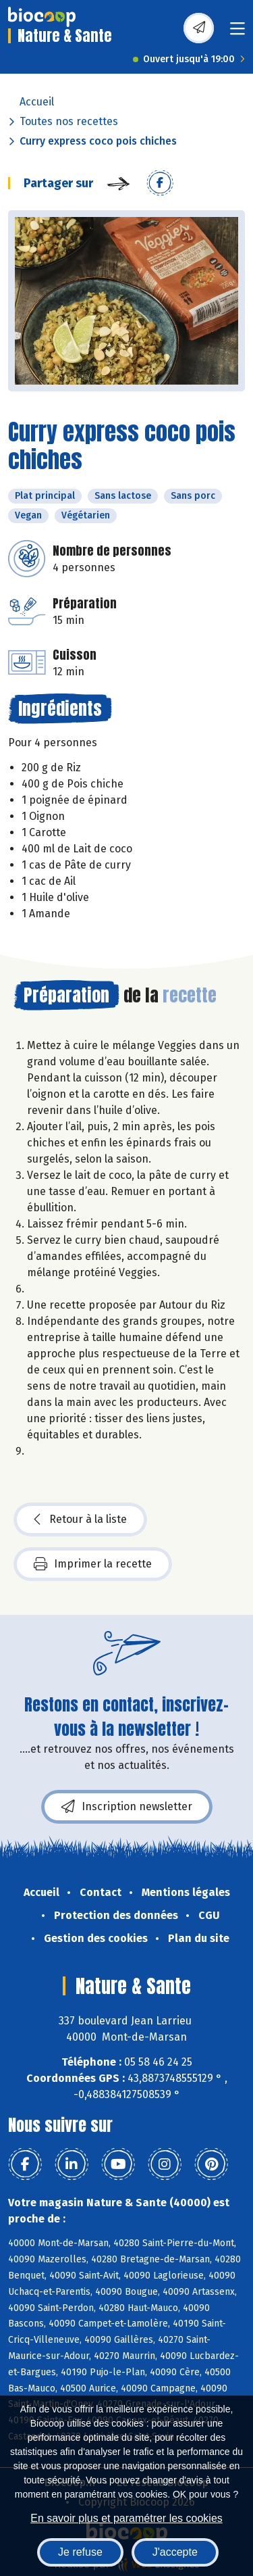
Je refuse (80, 2552)
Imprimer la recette (93, 1564)
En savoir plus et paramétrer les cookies (126, 2518)
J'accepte (175, 2552)
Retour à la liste (80, 1519)
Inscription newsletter (126, 1807)
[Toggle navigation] (237, 32)
